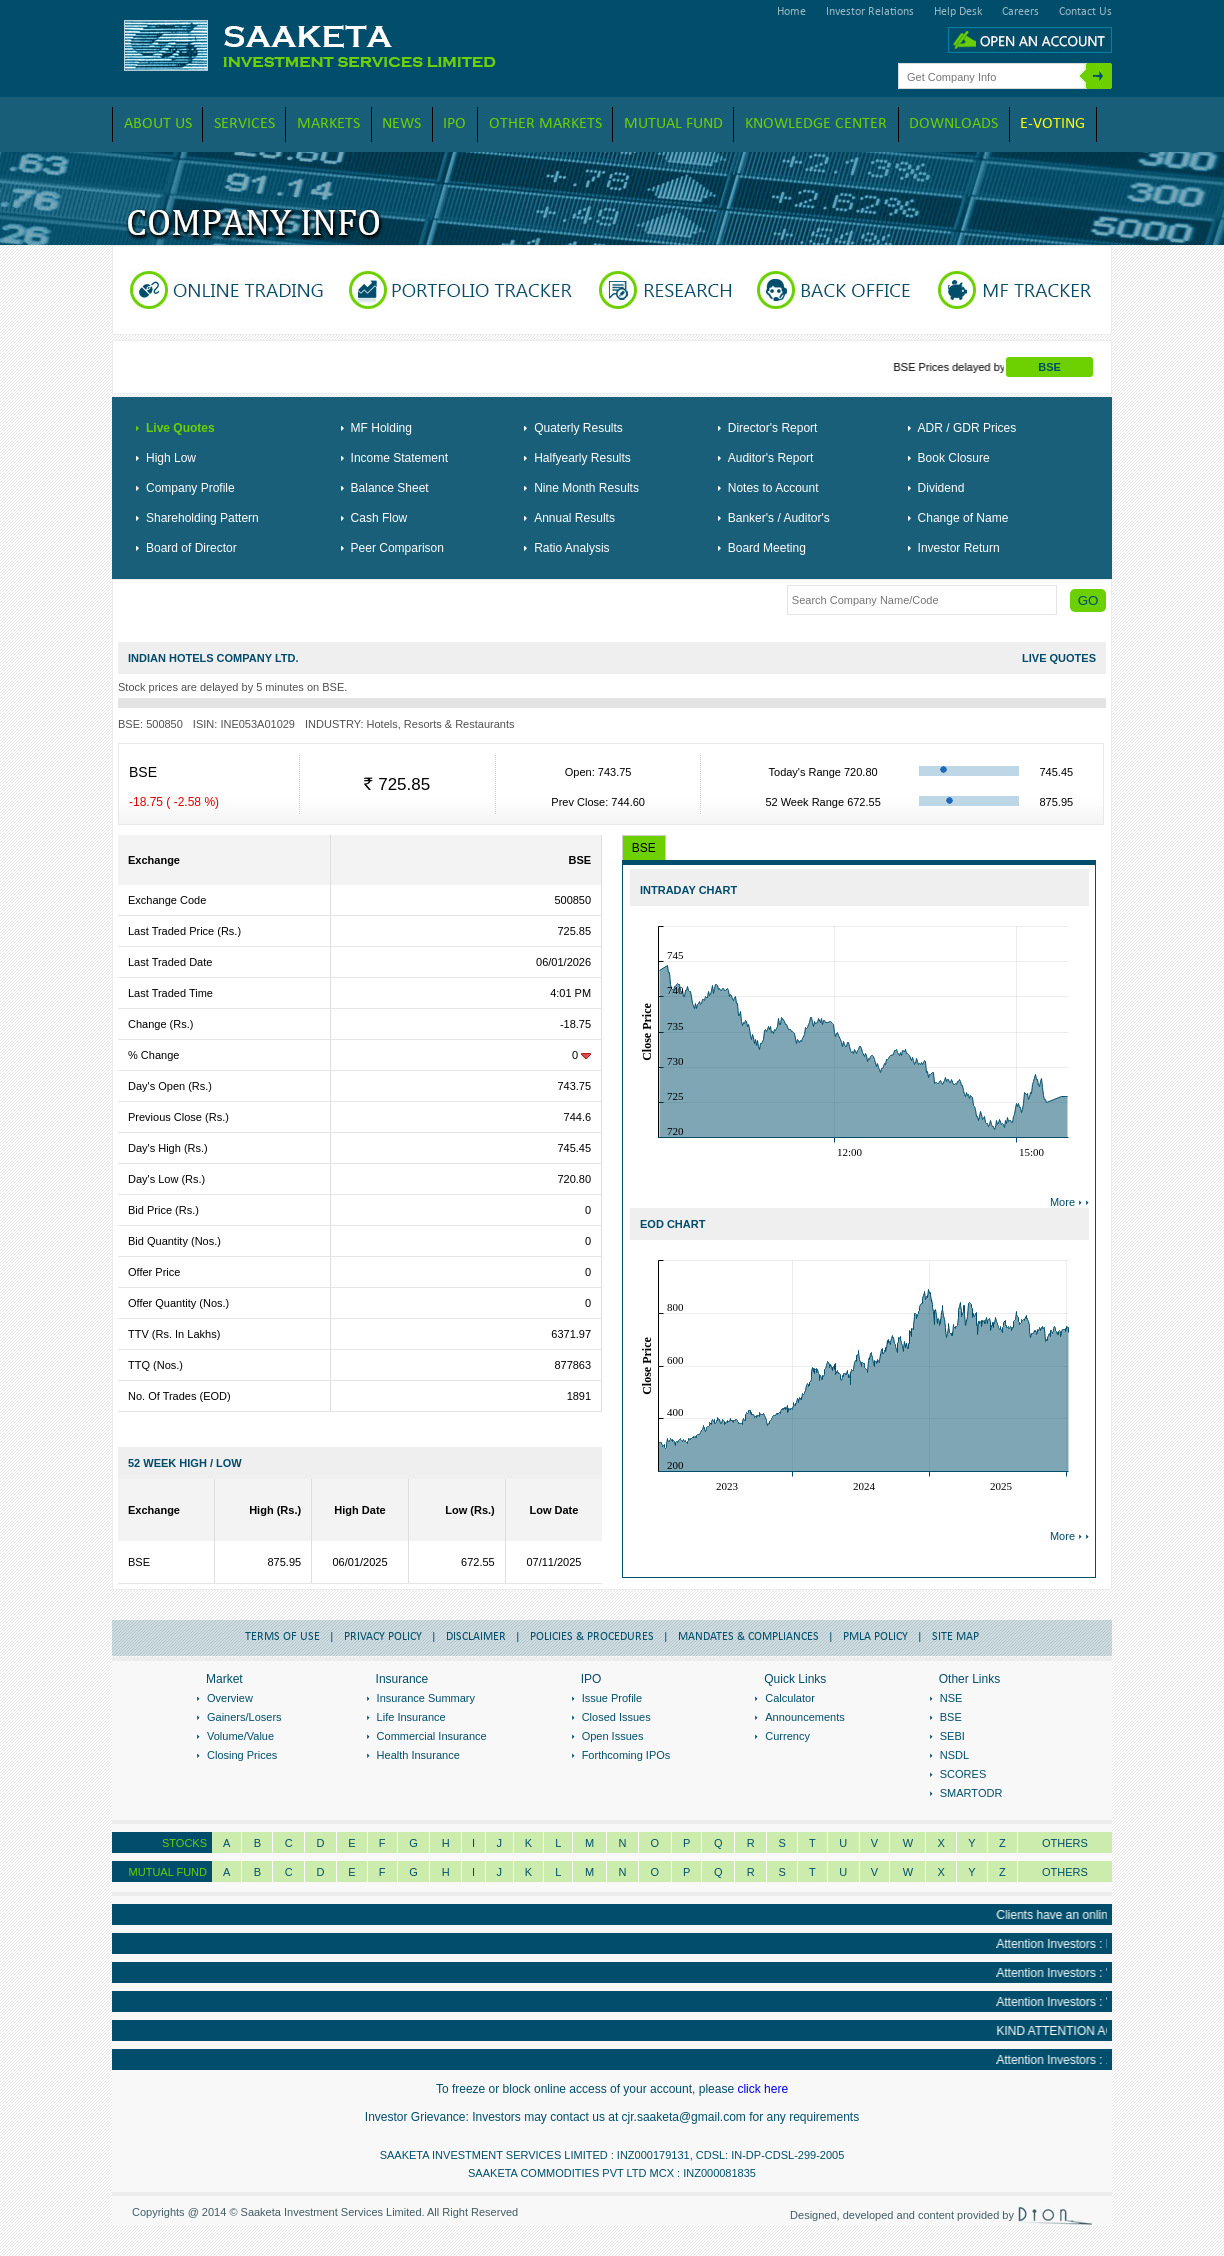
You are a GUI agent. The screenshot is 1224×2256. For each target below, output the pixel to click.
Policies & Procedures (592, 1637)
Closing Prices (242, 1755)
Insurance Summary (426, 1698)
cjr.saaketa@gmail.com (684, 2117)
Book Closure (954, 458)
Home (791, 12)
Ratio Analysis (571, 548)
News (401, 124)
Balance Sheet (390, 488)
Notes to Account (773, 488)
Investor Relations (870, 12)
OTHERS (1065, 1872)
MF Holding (381, 428)
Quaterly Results (578, 428)
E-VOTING (1052, 124)
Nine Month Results (586, 488)
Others (1065, 1843)
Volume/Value (240, 1736)
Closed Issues (616, 1717)
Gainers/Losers (244, 1717)
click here (762, 2089)
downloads (953, 124)
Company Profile (190, 488)
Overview (230, 1698)
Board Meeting (767, 548)
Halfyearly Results (582, 458)
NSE (951, 1698)
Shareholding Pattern (202, 518)
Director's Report (773, 428)
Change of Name (963, 518)
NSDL (954, 1755)
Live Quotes (180, 428)
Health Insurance (418, 1755)
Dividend (941, 488)
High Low (171, 458)
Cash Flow (379, 518)
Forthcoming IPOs (626, 1755)
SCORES (963, 1774)
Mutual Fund (673, 124)
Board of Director (191, 548)
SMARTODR (971, 1793)
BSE (1049, 367)
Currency (787, 1736)
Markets (328, 124)
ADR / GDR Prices (967, 428)
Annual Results (574, 518)
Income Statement (399, 458)
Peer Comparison (397, 548)
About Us (158, 124)
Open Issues (613, 1736)
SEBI (952, 1736)
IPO (454, 124)
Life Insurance (411, 1717)
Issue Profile (612, 1698)
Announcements (805, 1717)
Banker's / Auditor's (779, 518)
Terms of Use (282, 1637)
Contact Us (1085, 12)
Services (244, 124)
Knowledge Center (816, 124)
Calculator (790, 1698)
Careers (1020, 12)
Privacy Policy (383, 1637)
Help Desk (958, 12)
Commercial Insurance (432, 1736)
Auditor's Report (771, 458)
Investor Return (959, 548)
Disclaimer (476, 1637)
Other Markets (545, 124)
